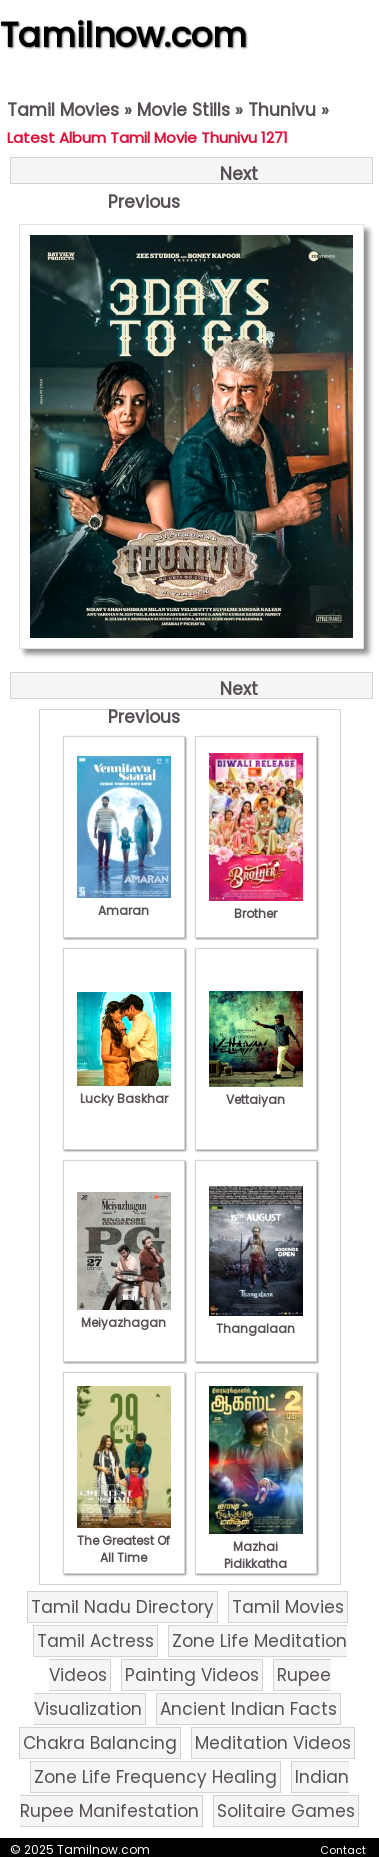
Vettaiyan (256, 1091)
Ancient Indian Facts (248, 1709)
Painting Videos (192, 1675)
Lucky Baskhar (124, 1090)
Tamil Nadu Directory (122, 1607)
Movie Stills (183, 110)
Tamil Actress (95, 1641)
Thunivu (282, 110)
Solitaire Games (286, 1811)
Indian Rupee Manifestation (184, 1794)
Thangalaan (256, 1320)
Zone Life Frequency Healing (155, 1777)
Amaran (124, 902)
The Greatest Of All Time (124, 1540)
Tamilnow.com (123, 35)
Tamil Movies (63, 110)
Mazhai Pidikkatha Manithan (256, 1555)
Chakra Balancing (100, 1743)
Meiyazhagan (124, 1314)
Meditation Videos (273, 1743)
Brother (256, 905)
